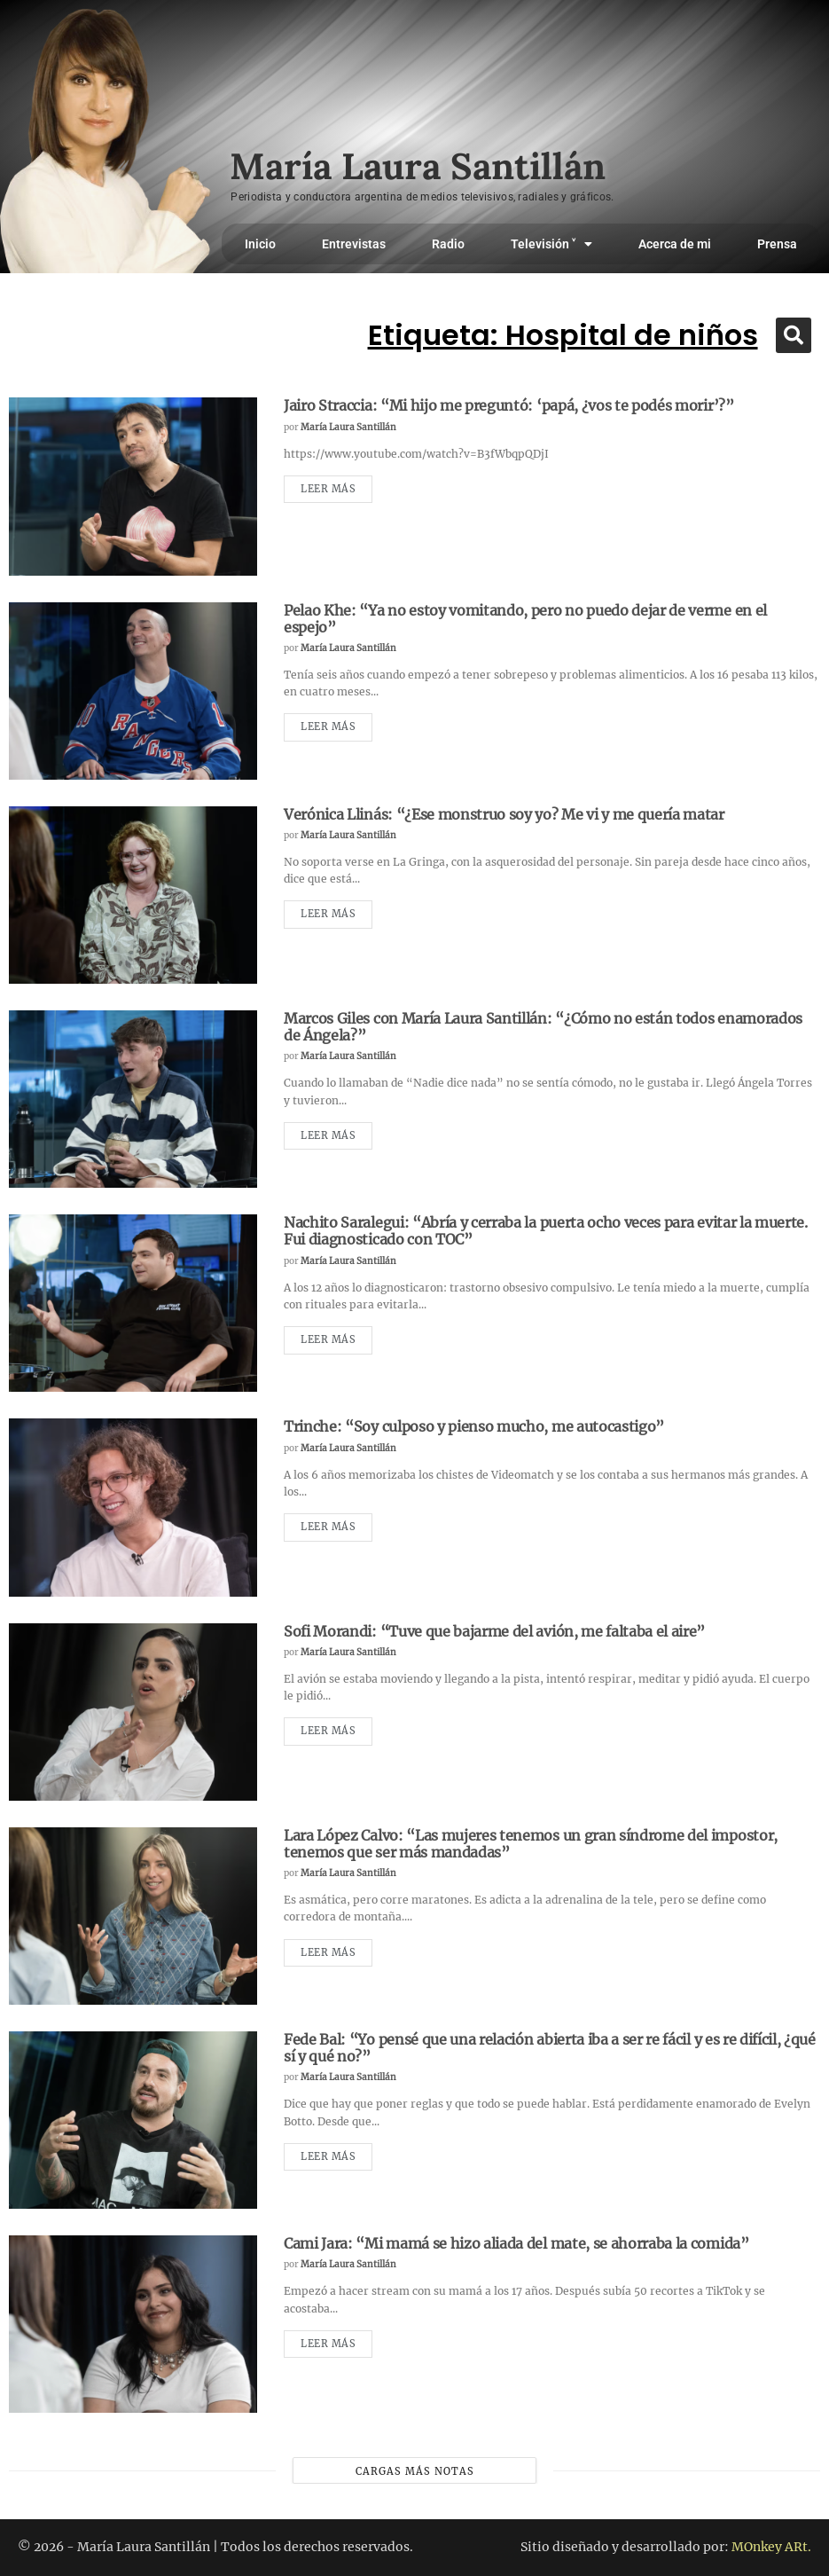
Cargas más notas (415, 2471)
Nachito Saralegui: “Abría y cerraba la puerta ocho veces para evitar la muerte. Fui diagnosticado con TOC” (546, 1230)
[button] (793, 335)
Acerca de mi (674, 244)
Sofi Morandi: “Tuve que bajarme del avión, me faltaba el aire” (494, 1631)
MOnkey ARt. (771, 2547)
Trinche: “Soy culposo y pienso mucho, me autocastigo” (474, 1426)
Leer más (328, 489)
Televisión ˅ (551, 244)
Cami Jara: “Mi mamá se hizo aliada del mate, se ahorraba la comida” (516, 2243)
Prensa (777, 244)
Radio (448, 244)
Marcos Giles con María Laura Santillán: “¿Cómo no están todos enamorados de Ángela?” (543, 1026)
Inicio (260, 244)
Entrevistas (354, 244)
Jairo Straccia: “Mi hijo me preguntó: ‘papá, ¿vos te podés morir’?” (509, 405)
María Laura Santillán (348, 427)
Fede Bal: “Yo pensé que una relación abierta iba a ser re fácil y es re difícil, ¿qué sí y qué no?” (550, 2047)
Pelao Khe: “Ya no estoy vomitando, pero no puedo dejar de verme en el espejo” (525, 618)
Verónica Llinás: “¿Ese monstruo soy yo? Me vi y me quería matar (504, 814)
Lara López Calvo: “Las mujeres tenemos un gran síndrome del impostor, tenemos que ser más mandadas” (531, 1843)
